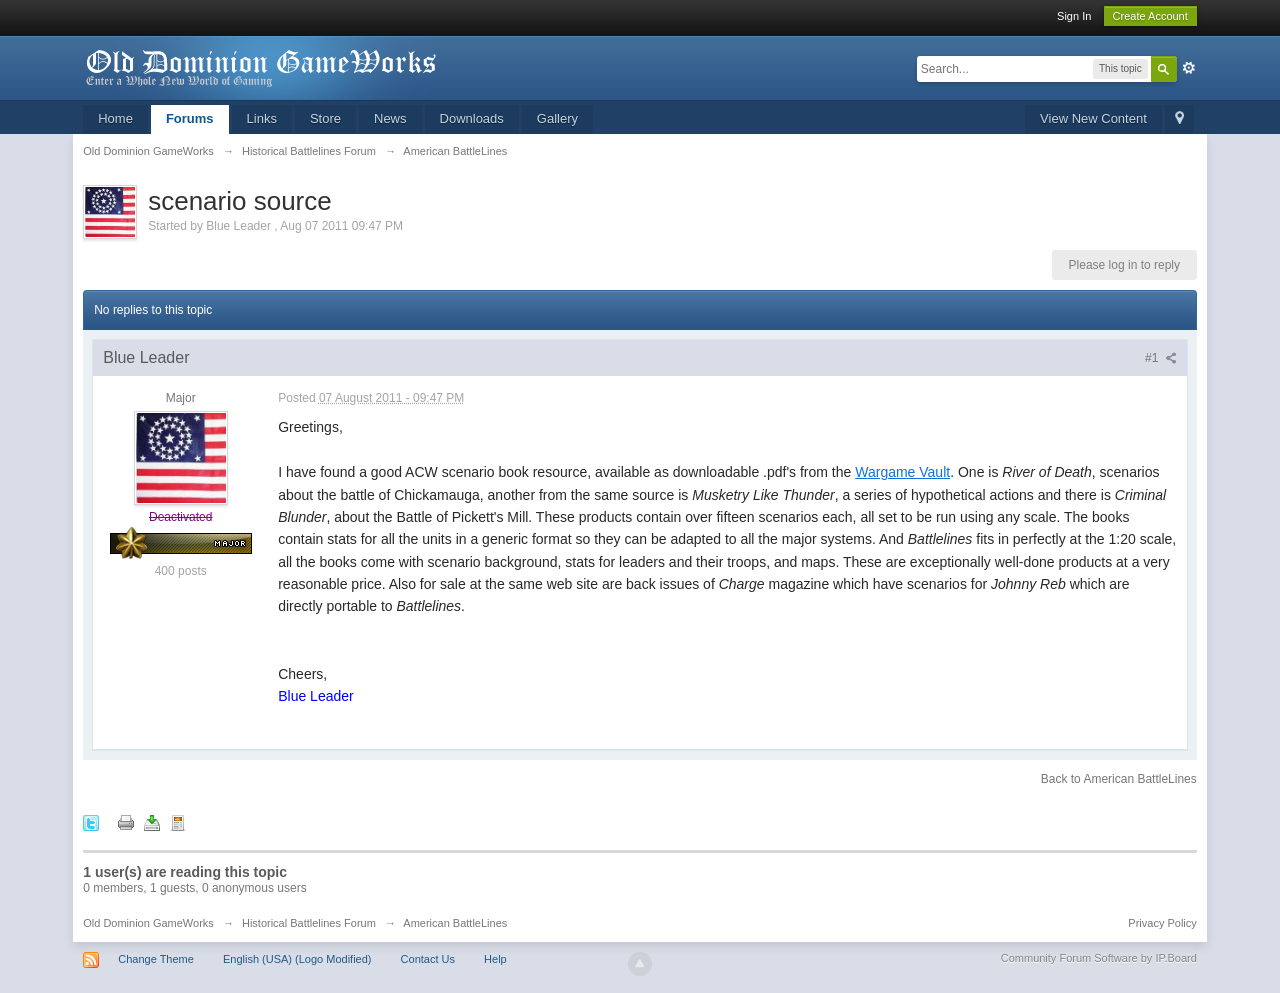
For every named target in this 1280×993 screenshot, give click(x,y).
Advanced (1189, 68)
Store (325, 118)
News (390, 118)
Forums (190, 118)
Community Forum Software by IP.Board (1099, 958)
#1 (1161, 358)
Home (115, 118)
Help (495, 959)
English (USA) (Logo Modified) (297, 959)
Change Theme (156, 959)
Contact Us (428, 959)
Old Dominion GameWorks (148, 923)
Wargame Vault (902, 472)
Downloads (472, 118)
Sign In (1074, 16)
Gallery (557, 118)
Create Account (1150, 16)
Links (262, 118)
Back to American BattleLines (1119, 779)
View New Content (1093, 118)
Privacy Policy (1162, 923)
